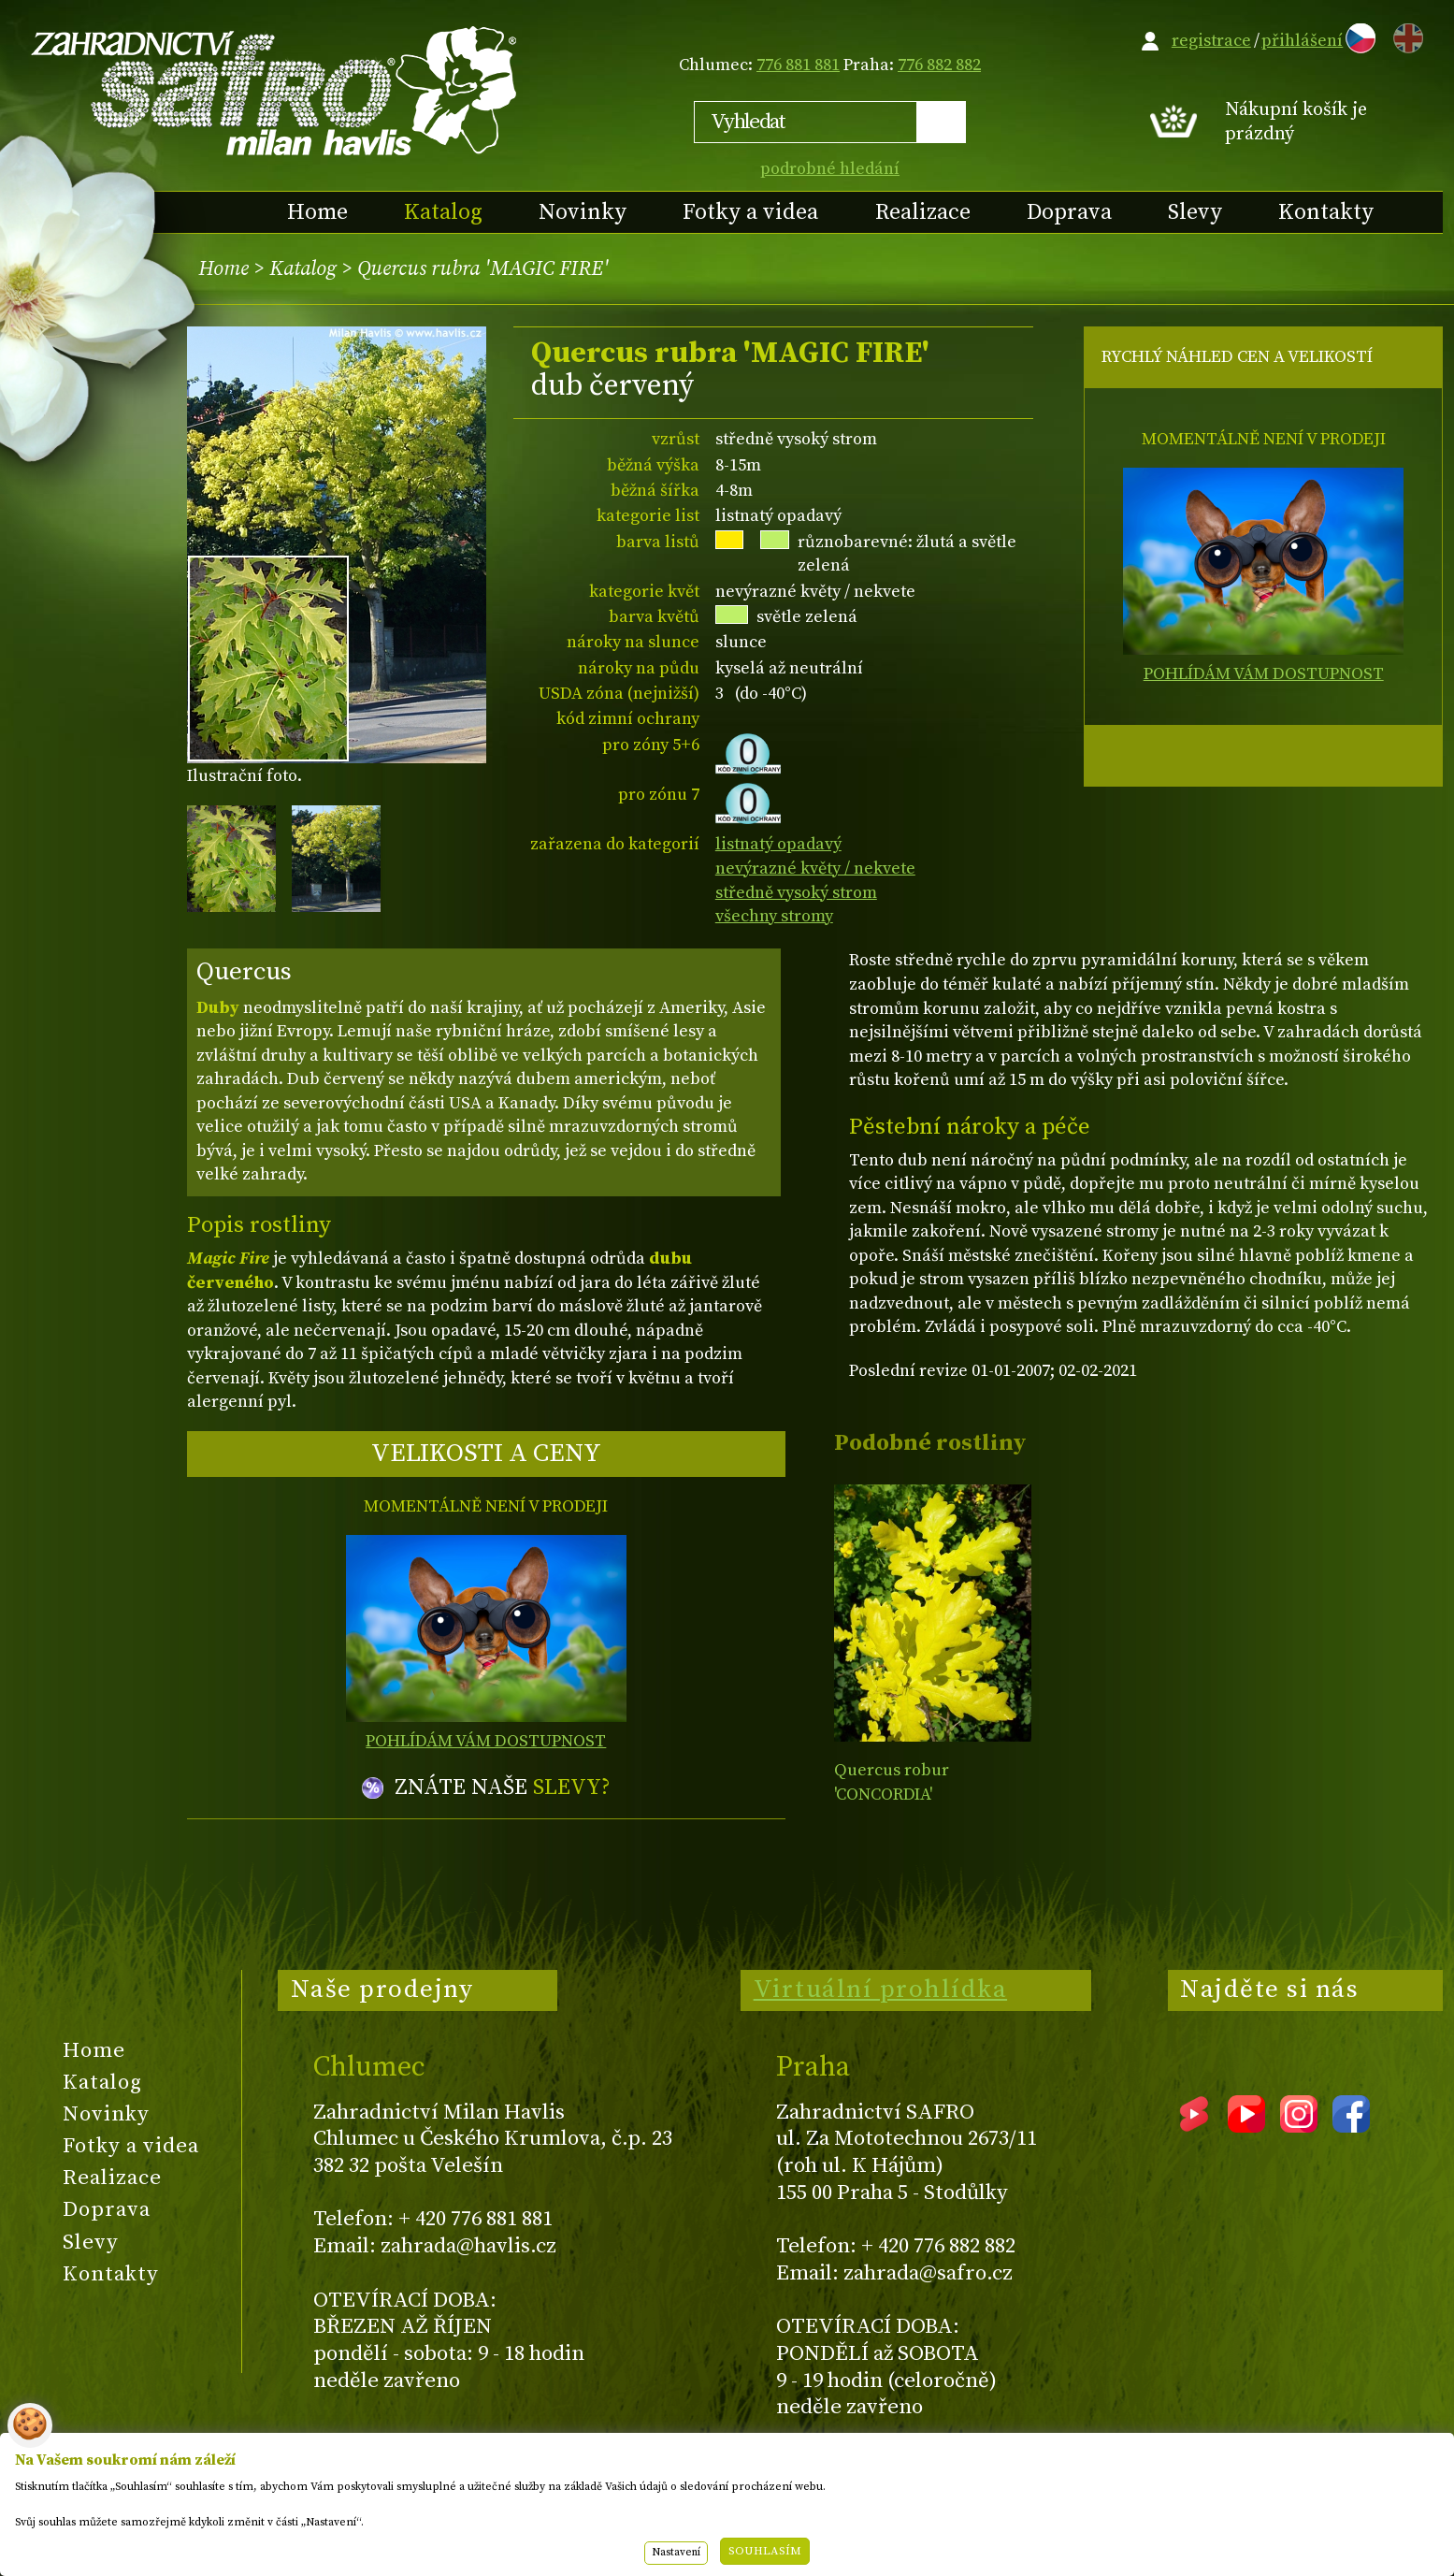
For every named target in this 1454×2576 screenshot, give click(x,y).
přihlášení (1302, 40)
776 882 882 (939, 65)
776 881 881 (798, 65)
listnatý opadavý (778, 844)
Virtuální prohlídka (881, 1989)
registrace (1211, 40)
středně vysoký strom (796, 893)
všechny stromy (774, 916)
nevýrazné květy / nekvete (815, 868)
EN (1404, 35)
